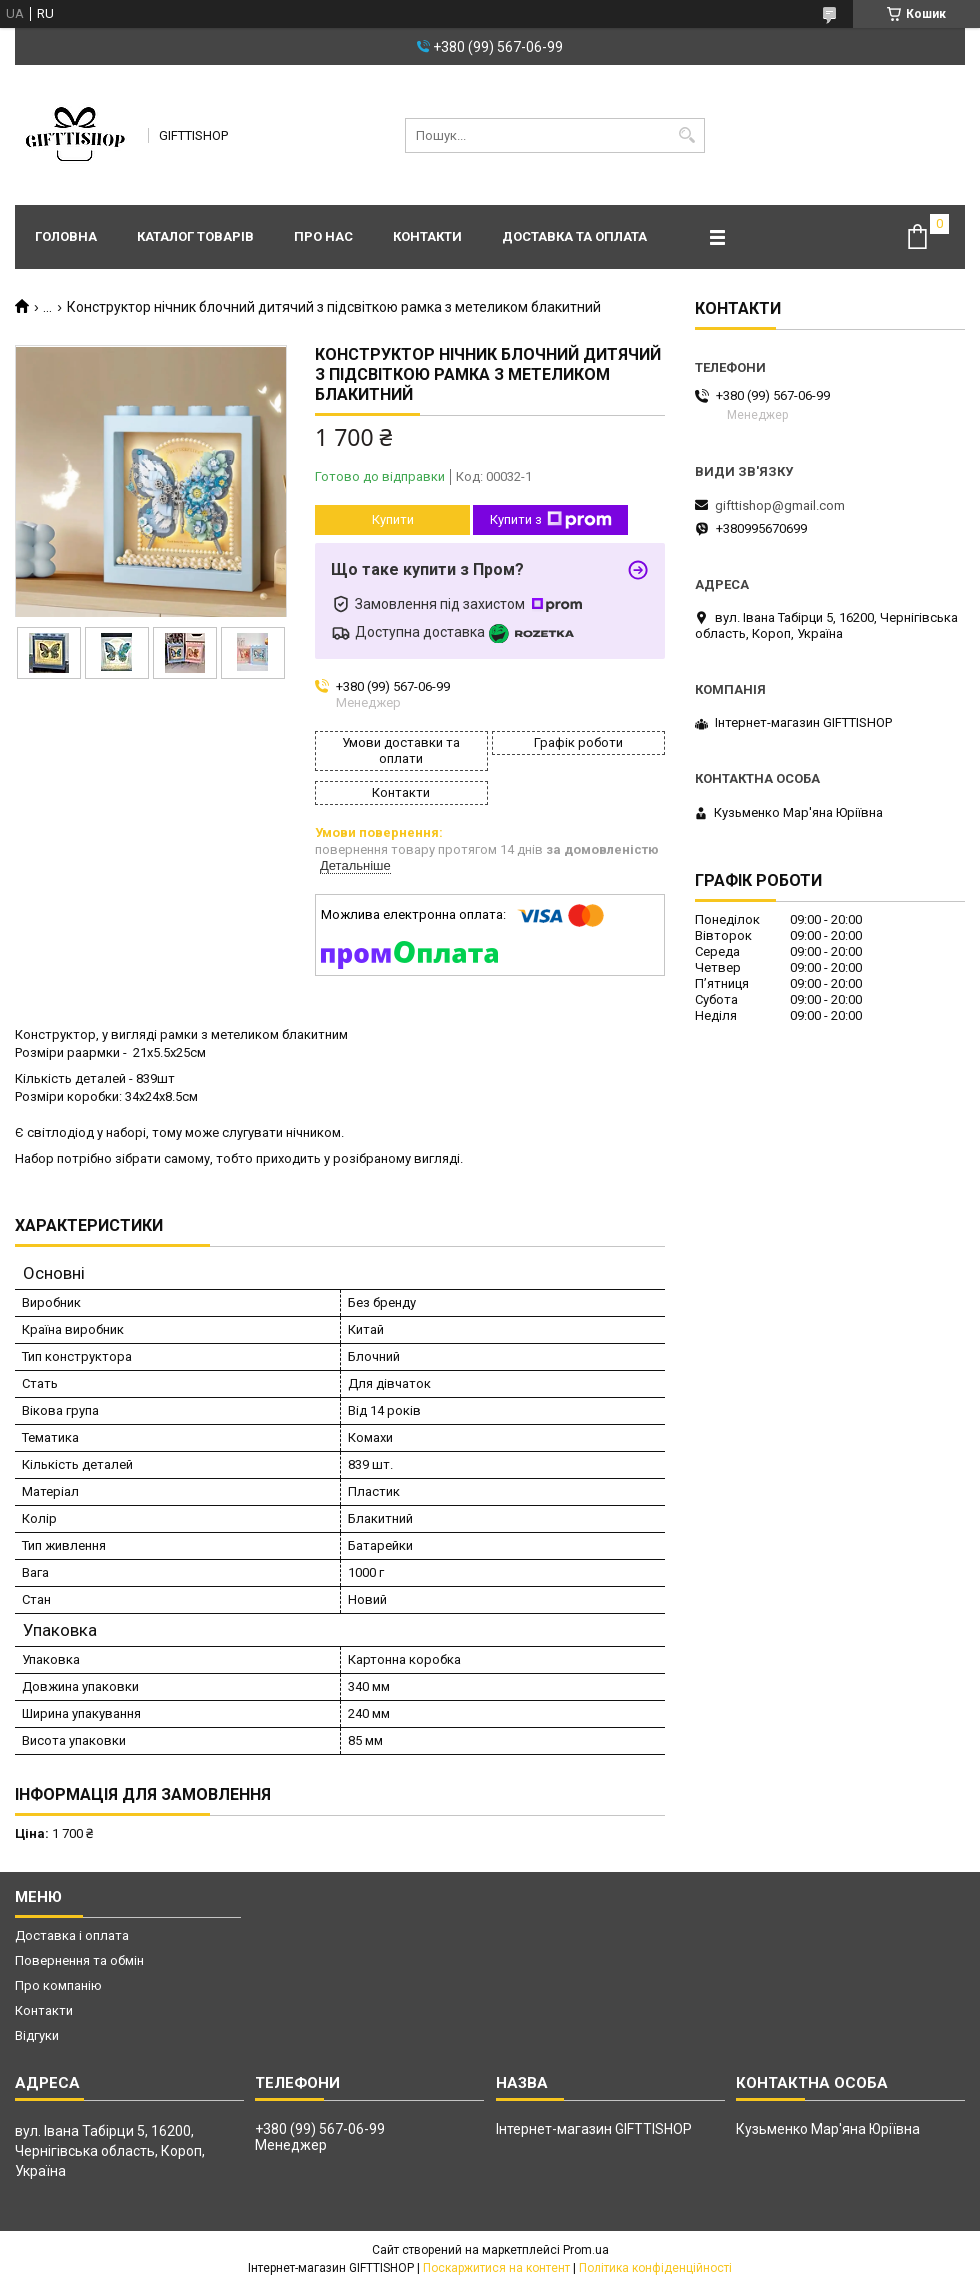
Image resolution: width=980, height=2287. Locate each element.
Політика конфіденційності (655, 2268)
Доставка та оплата (574, 236)
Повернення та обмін (79, 1960)
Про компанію (58, 1985)
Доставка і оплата (72, 1935)
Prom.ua (586, 2250)
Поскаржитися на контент (496, 2268)
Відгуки (37, 2035)
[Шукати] (687, 135)
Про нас (323, 236)
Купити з (551, 520)
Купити (393, 519)
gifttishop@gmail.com (780, 505)
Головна (66, 236)
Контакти (427, 236)
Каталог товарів (195, 236)
